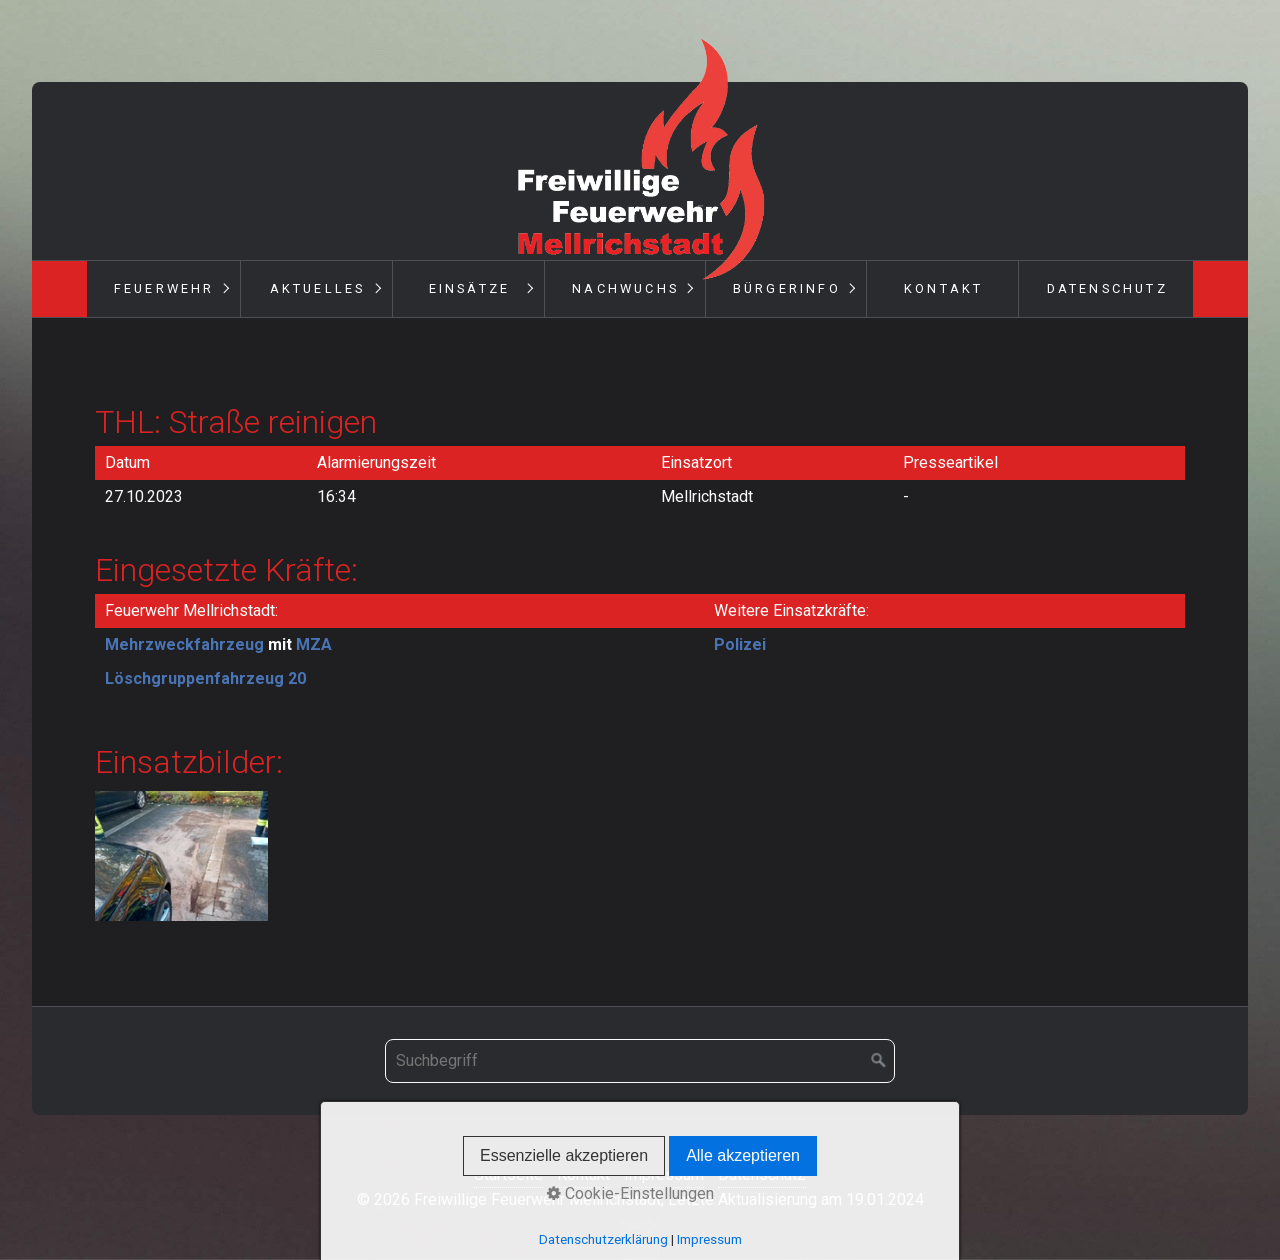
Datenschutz (1107, 288)
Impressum (664, 1174)
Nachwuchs (625, 288)
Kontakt (943, 288)
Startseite (508, 1174)
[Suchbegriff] (640, 1061)
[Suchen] (879, 1061)
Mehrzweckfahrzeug (184, 644)
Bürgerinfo (787, 288)
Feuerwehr (164, 288)
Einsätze (470, 288)
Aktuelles (318, 288)
